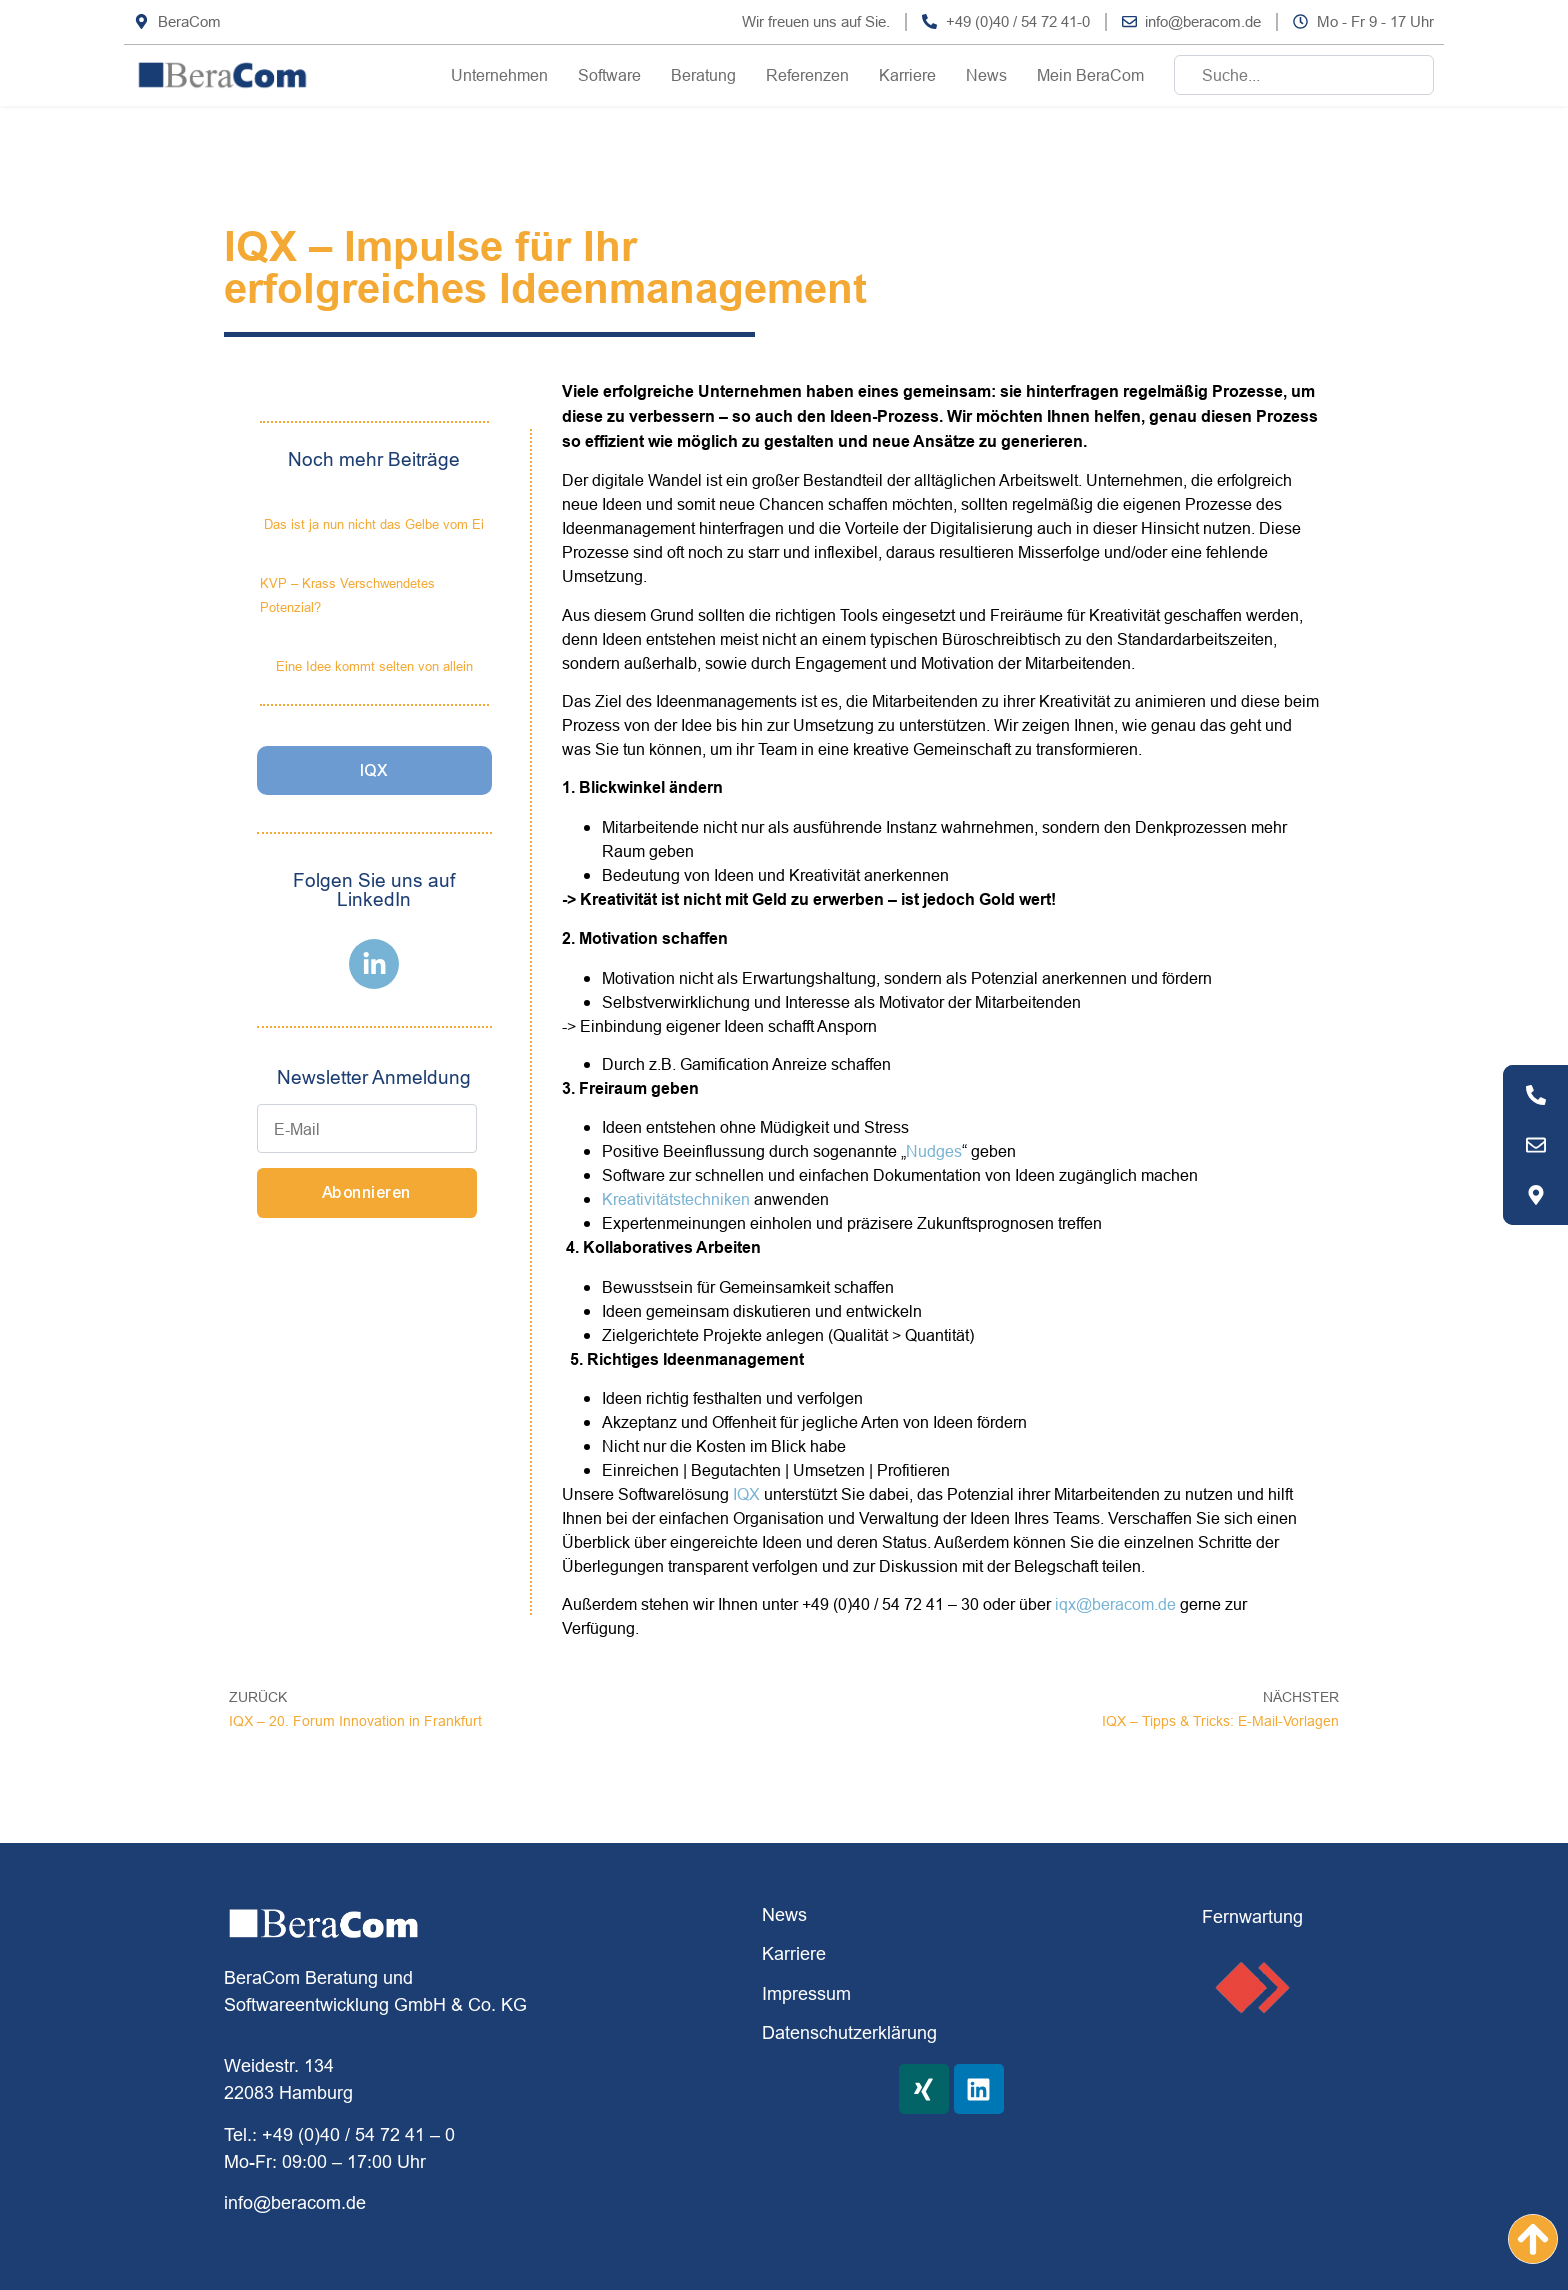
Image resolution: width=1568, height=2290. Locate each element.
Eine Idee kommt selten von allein (374, 666)
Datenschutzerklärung (849, 2032)
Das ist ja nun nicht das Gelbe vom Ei (374, 524)
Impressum (806, 1993)
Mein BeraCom (1090, 75)
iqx (1065, 1604)
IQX (746, 1494)
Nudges (934, 1151)
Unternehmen (499, 75)
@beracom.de (1126, 1604)
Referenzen (807, 75)
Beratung (703, 75)
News (986, 75)
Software (609, 75)
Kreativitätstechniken (676, 1199)
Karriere (907, 75)
